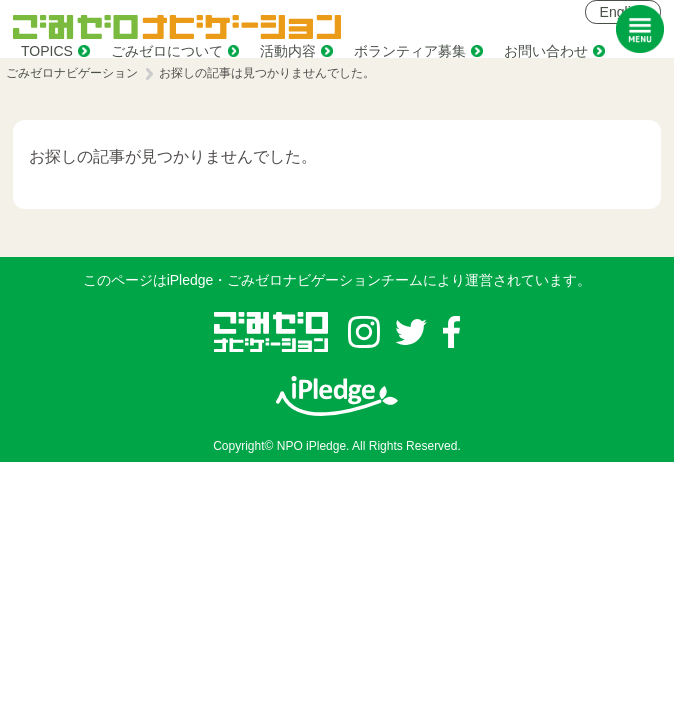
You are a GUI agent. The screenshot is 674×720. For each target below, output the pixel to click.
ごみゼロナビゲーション (72, 73)
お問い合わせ (546, 51)
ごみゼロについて (167, 51)
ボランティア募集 (410, 51)
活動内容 (288, 51)
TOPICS (47, 51)
